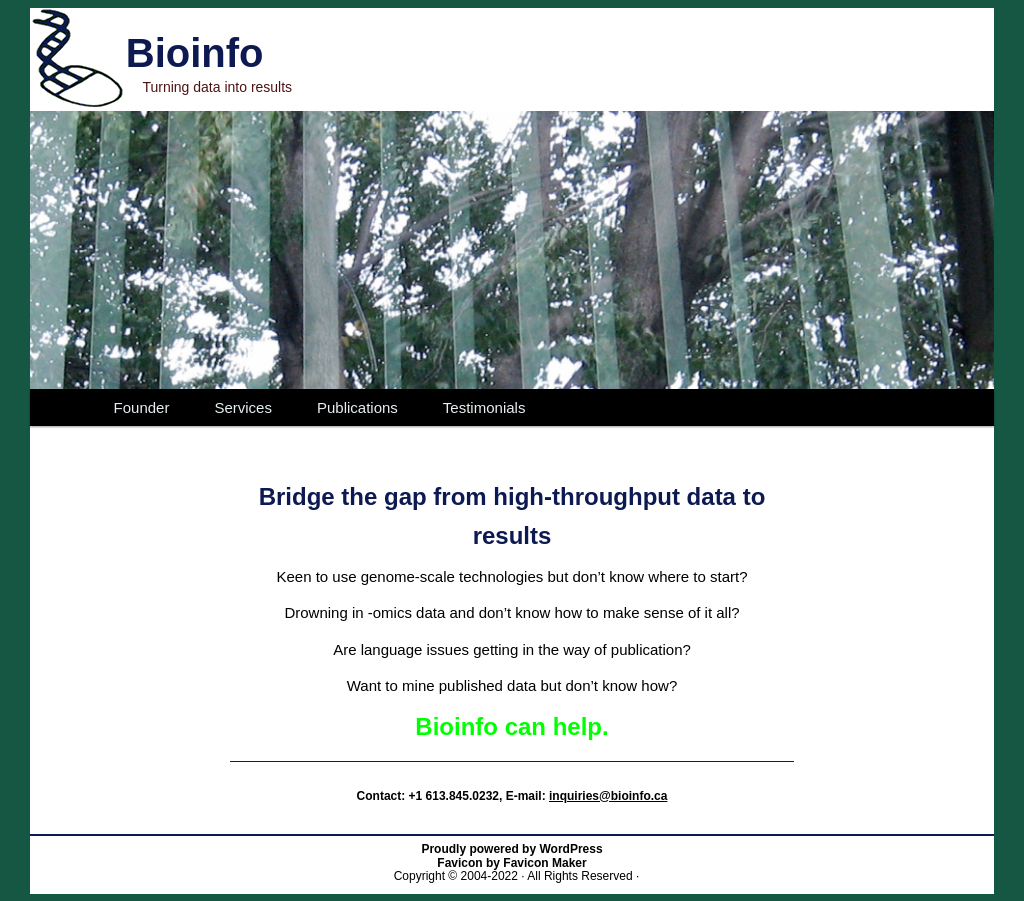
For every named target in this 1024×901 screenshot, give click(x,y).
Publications (357, 407)
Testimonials (484, 407)
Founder (142, 407)
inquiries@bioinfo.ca (608, 796)
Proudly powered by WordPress (511, 849)
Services (243, 407)
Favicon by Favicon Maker (511, 863)
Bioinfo (195, 53)
